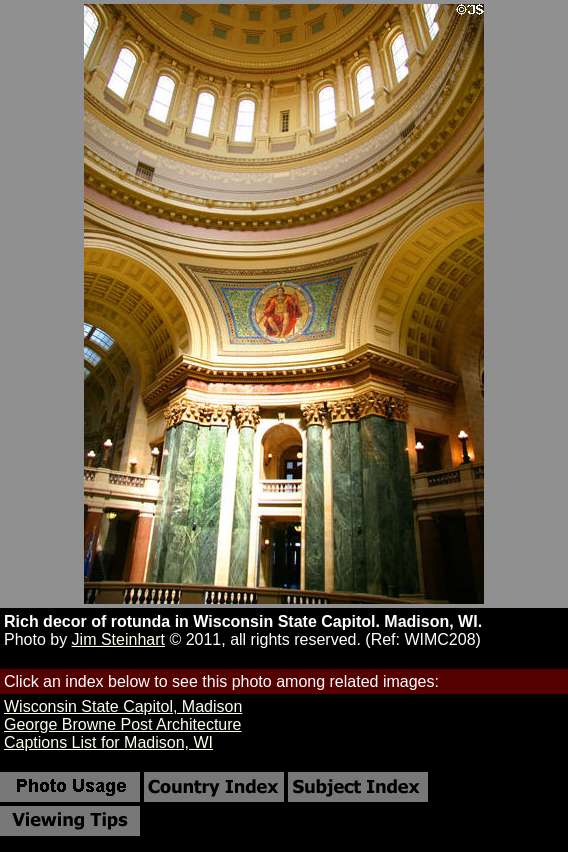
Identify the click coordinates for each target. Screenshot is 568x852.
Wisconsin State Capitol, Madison (123, 706)
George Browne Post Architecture (122, 724)
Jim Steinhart (118, 639)
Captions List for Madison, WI (108, 742)
